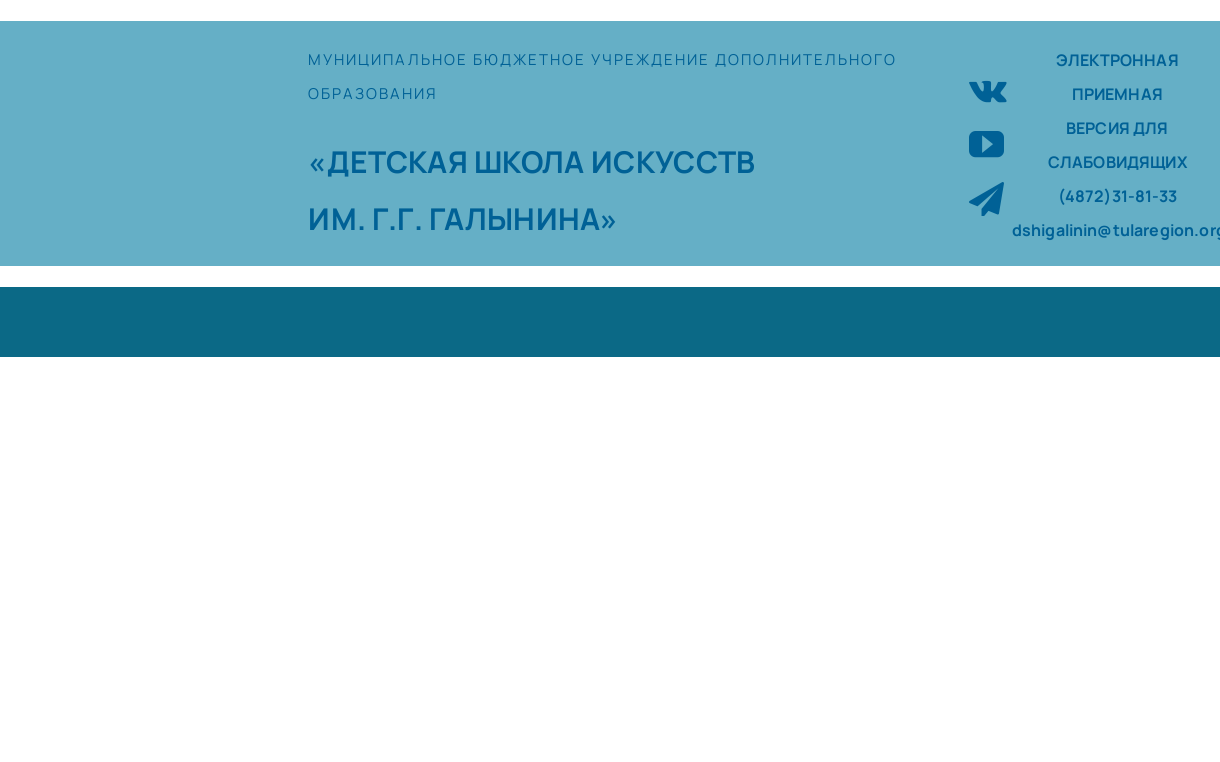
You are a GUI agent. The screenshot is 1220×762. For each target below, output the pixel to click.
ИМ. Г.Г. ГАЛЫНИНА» (463, 218)
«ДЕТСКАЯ (390, 161)
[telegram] (986, 198)
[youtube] (986, 143)
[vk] (988, 88)
